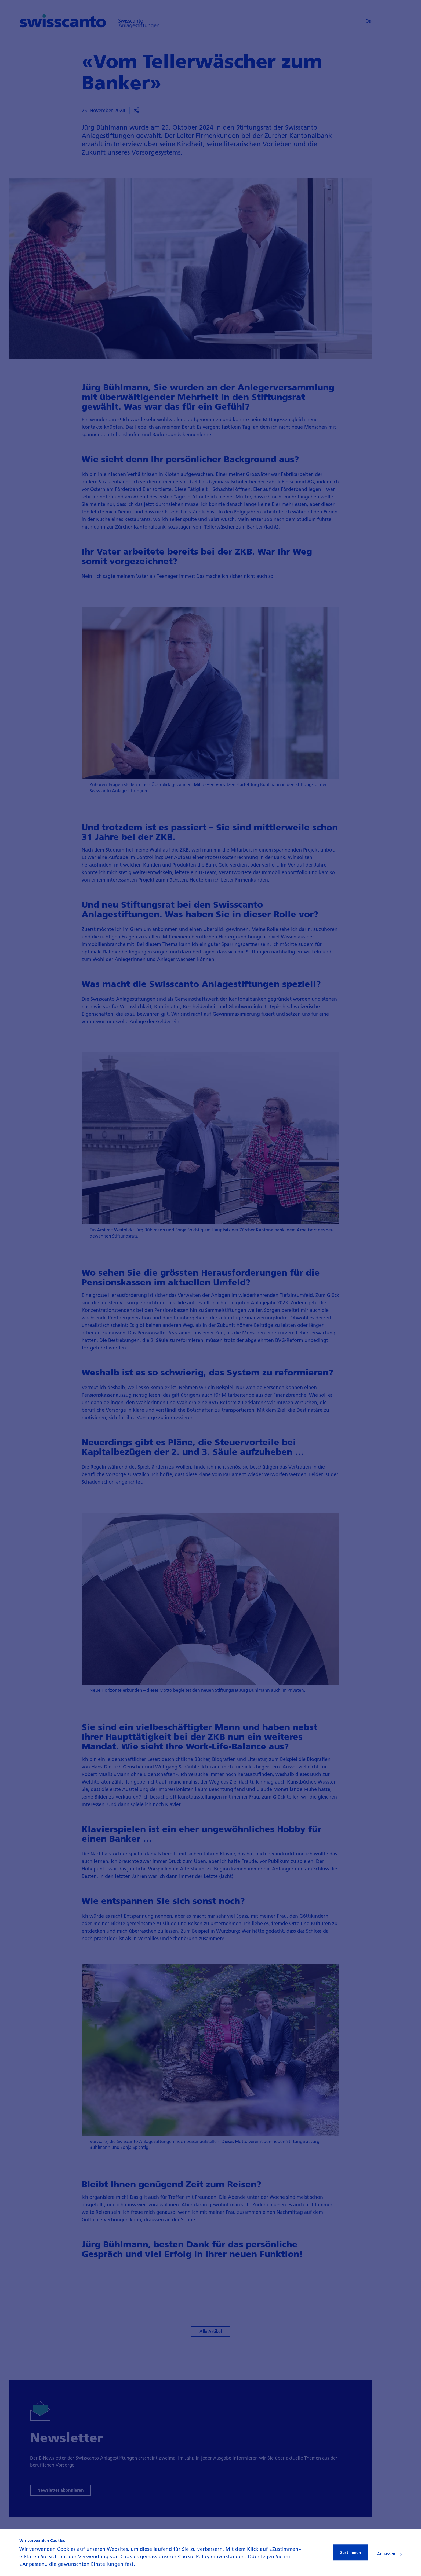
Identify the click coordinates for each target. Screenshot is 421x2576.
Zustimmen (350, 2552)
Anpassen (389, 2553)
